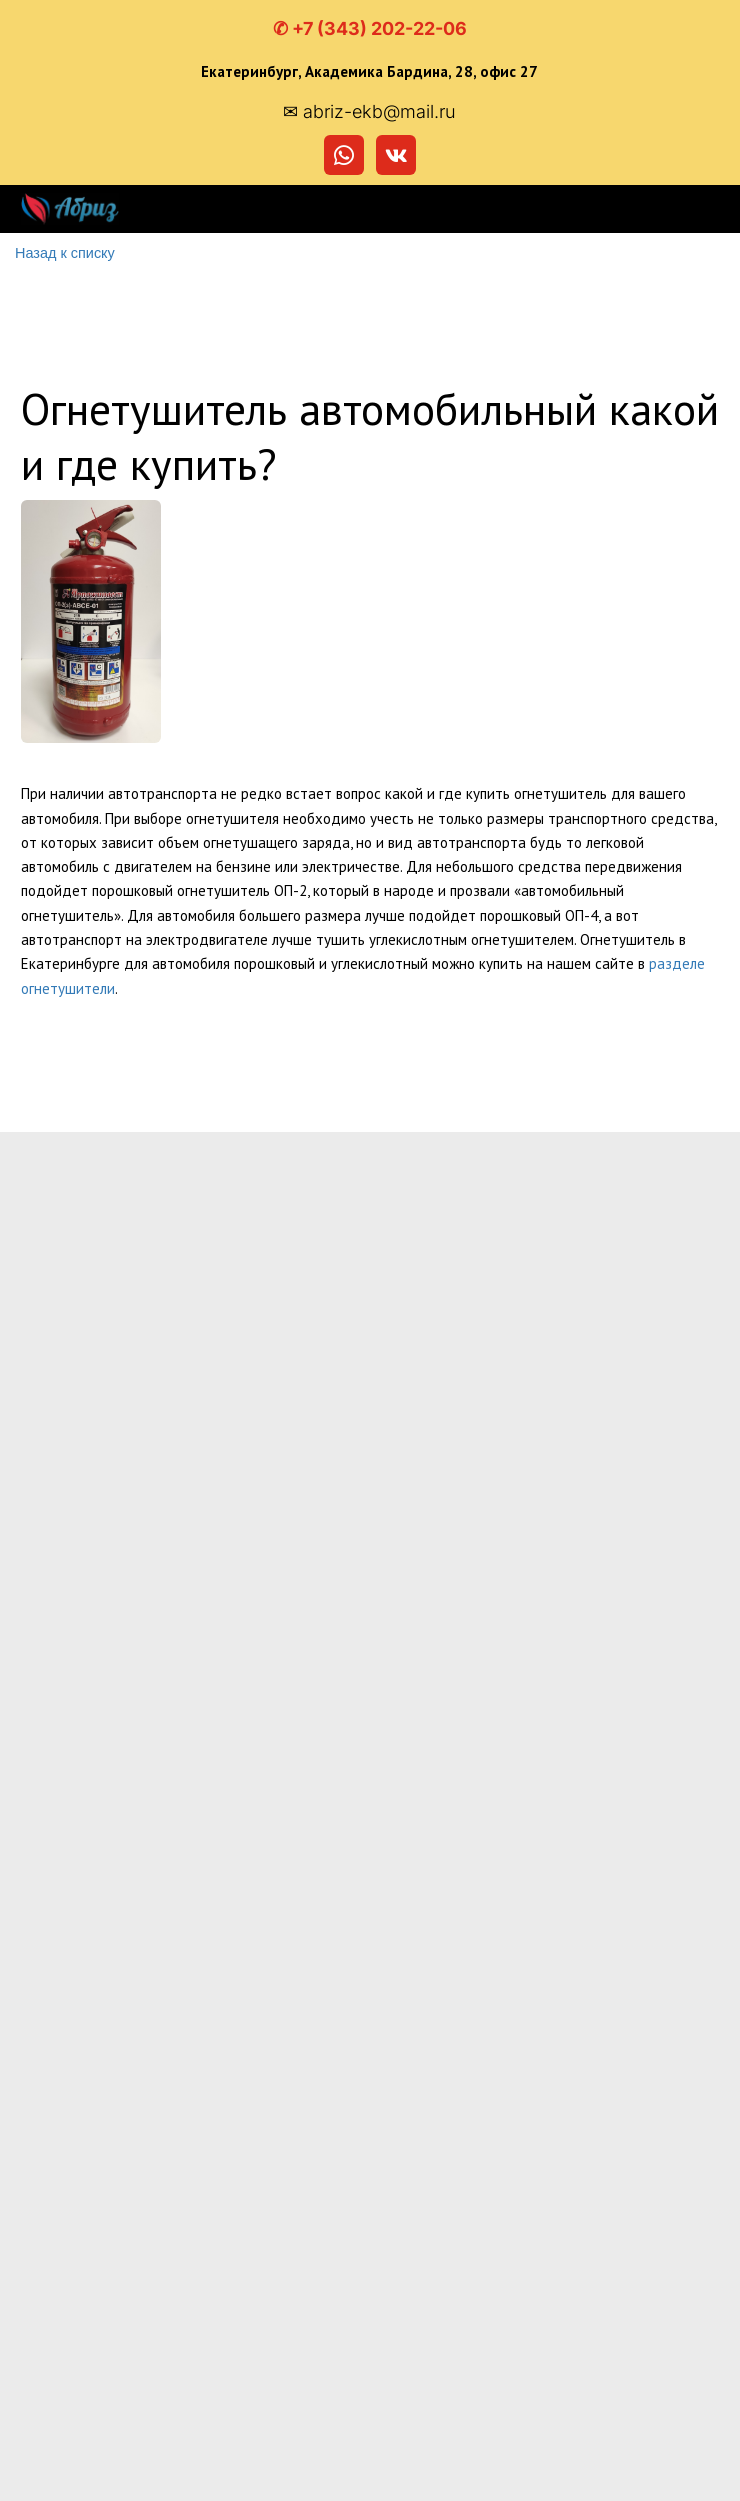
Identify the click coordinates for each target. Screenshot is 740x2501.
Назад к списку (63, 253)
